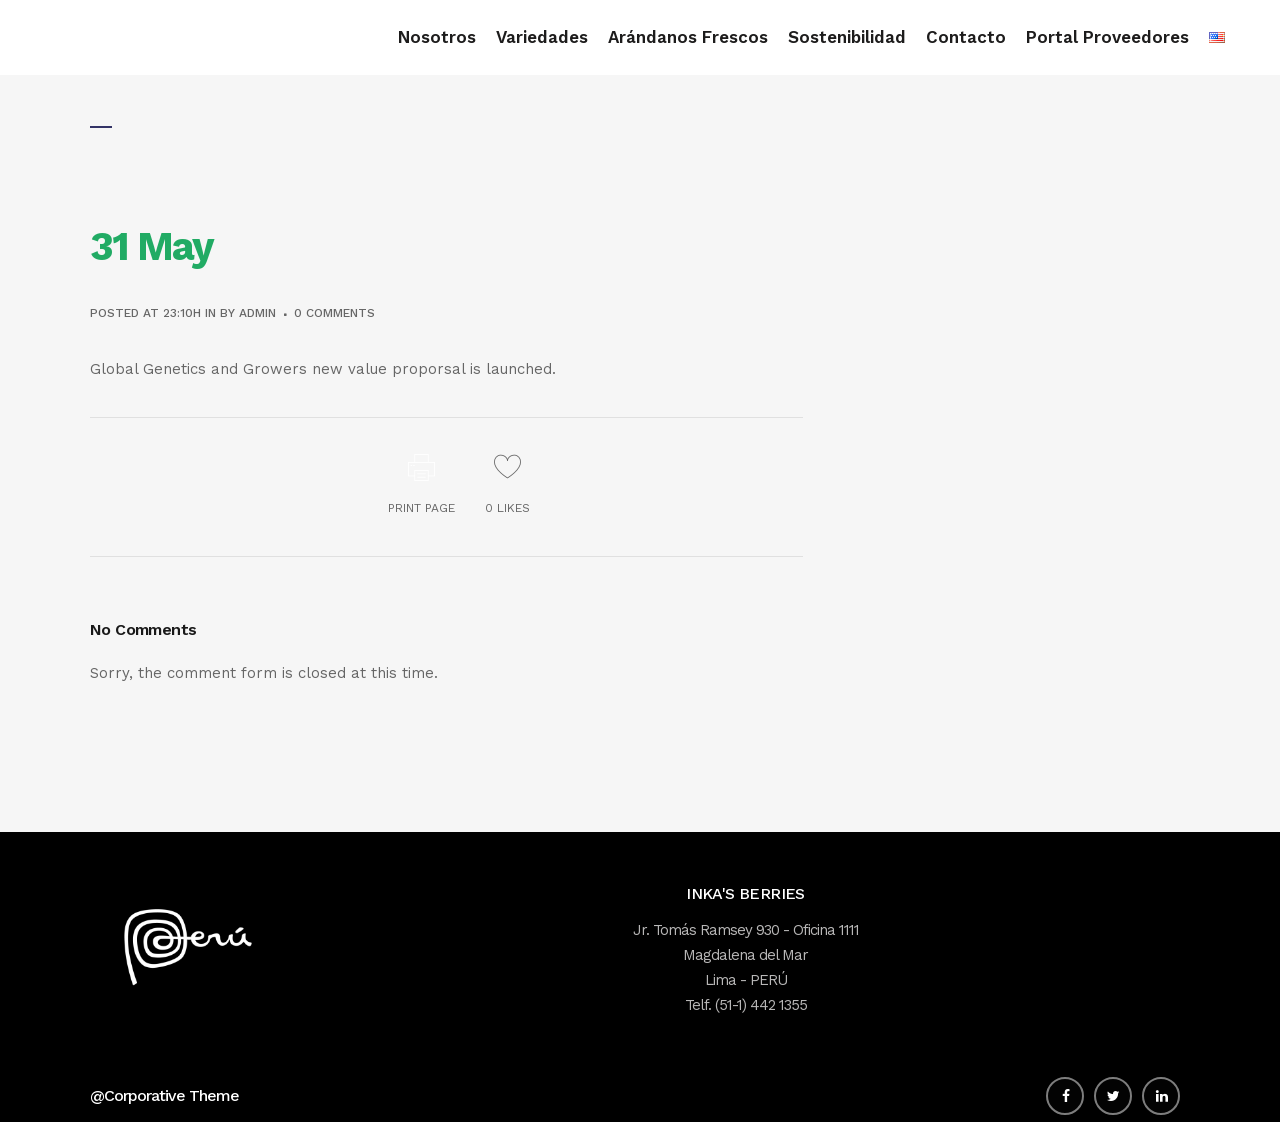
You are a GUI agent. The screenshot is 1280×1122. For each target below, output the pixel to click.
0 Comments (334, 313)
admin (257, 313)
